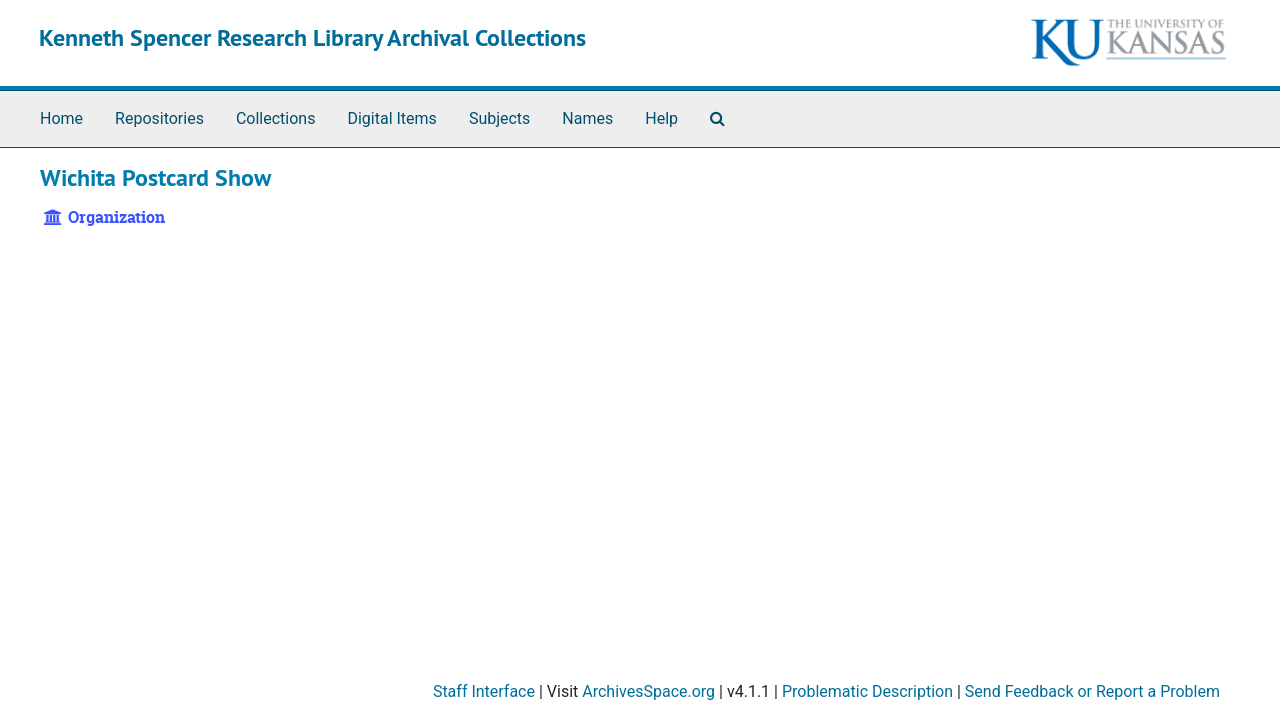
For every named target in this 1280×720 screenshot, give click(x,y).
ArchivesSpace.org (648, 691)
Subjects (499, 118)
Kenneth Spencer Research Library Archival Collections (312, 37)
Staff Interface (484, 691)
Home (61, 118)
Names (587, 118)
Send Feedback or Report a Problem (1092, 691)
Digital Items (391, 118)
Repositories (159, 118)
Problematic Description (867, 691)
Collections (276, 118)
